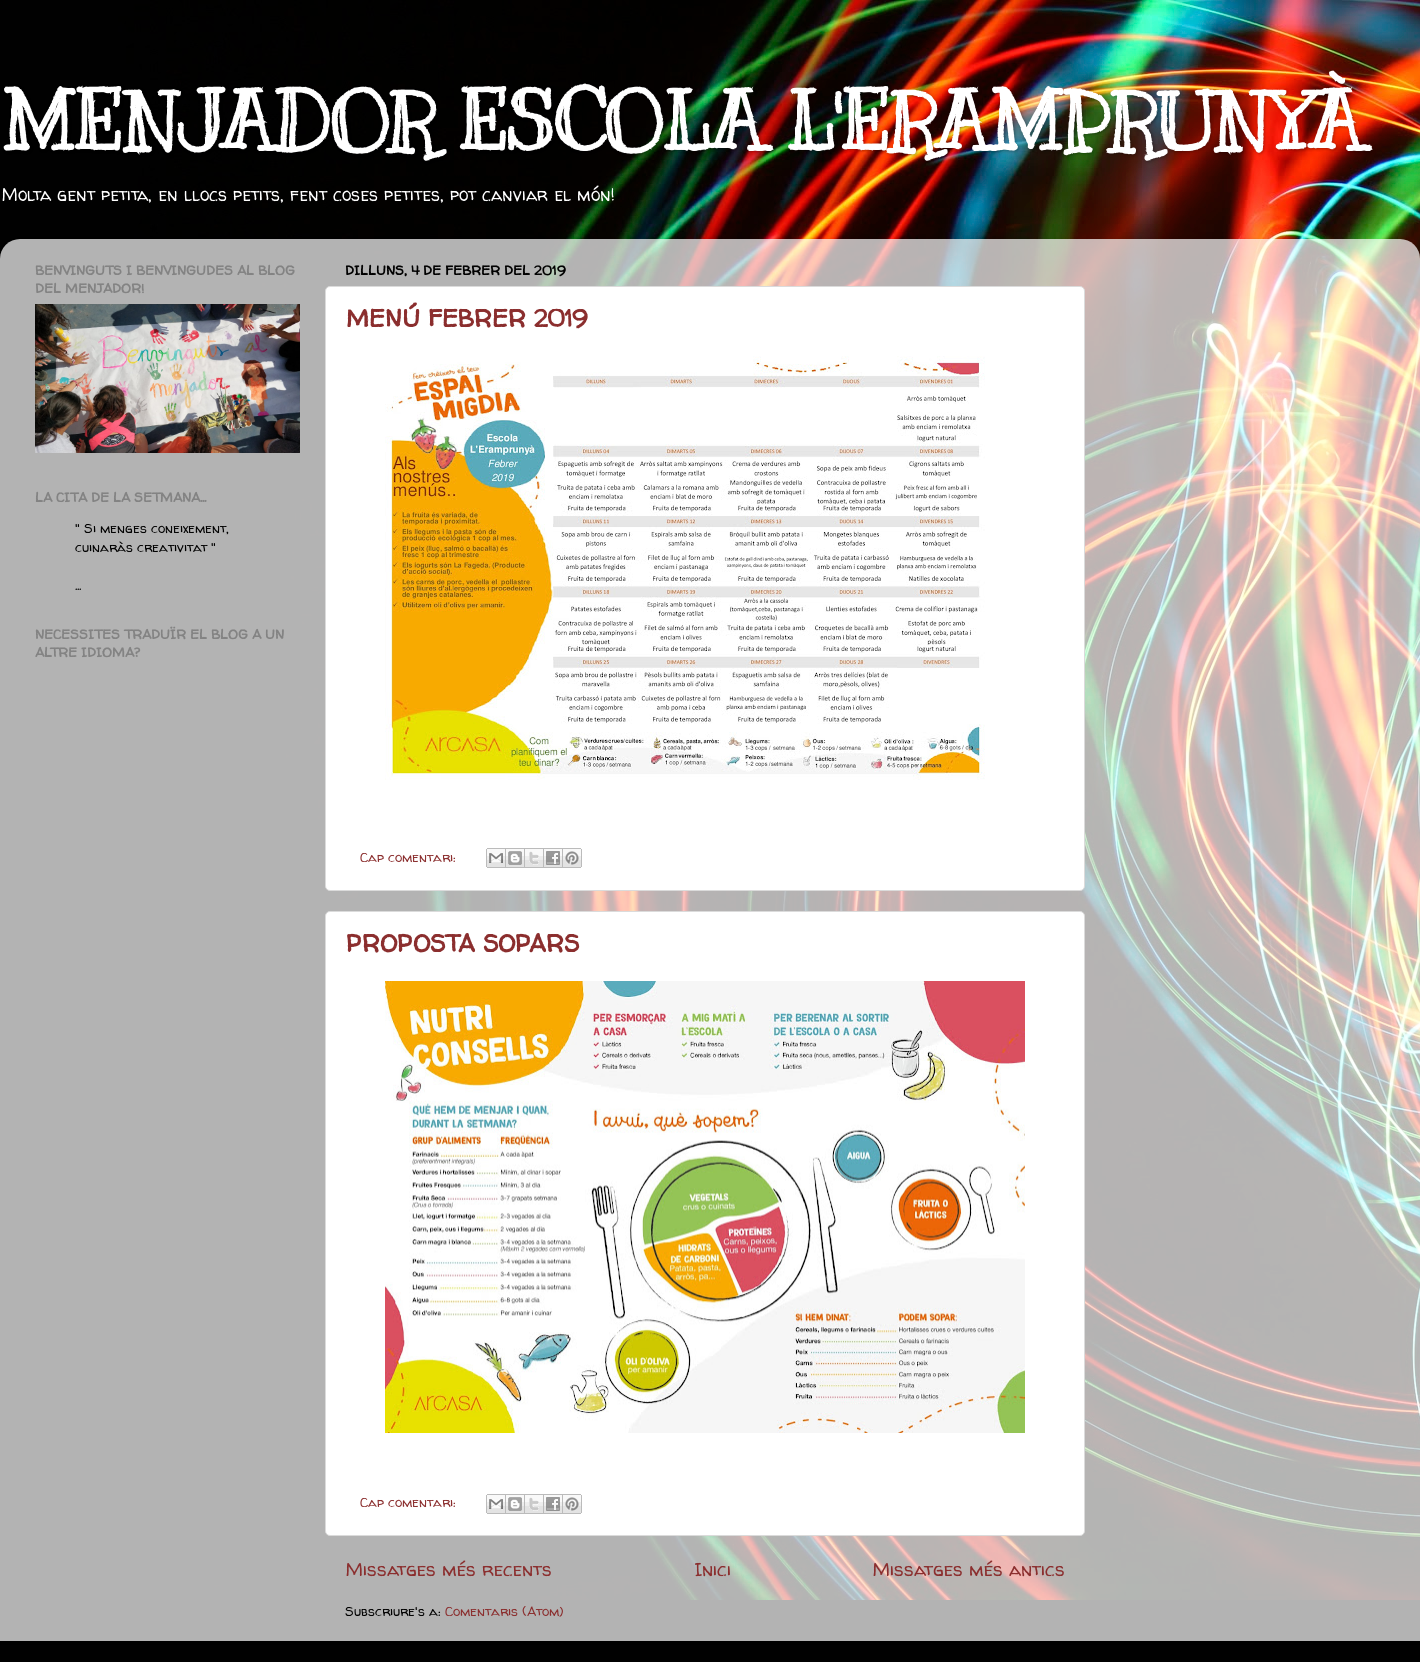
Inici (712, 1569)
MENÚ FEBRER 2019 (466, 318)
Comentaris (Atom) (504, 1611)
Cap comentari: (410, 857)
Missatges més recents (448, 1569)
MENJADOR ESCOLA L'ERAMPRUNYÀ (681, 122)
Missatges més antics (968, 1569)
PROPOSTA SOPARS (462, 943)
